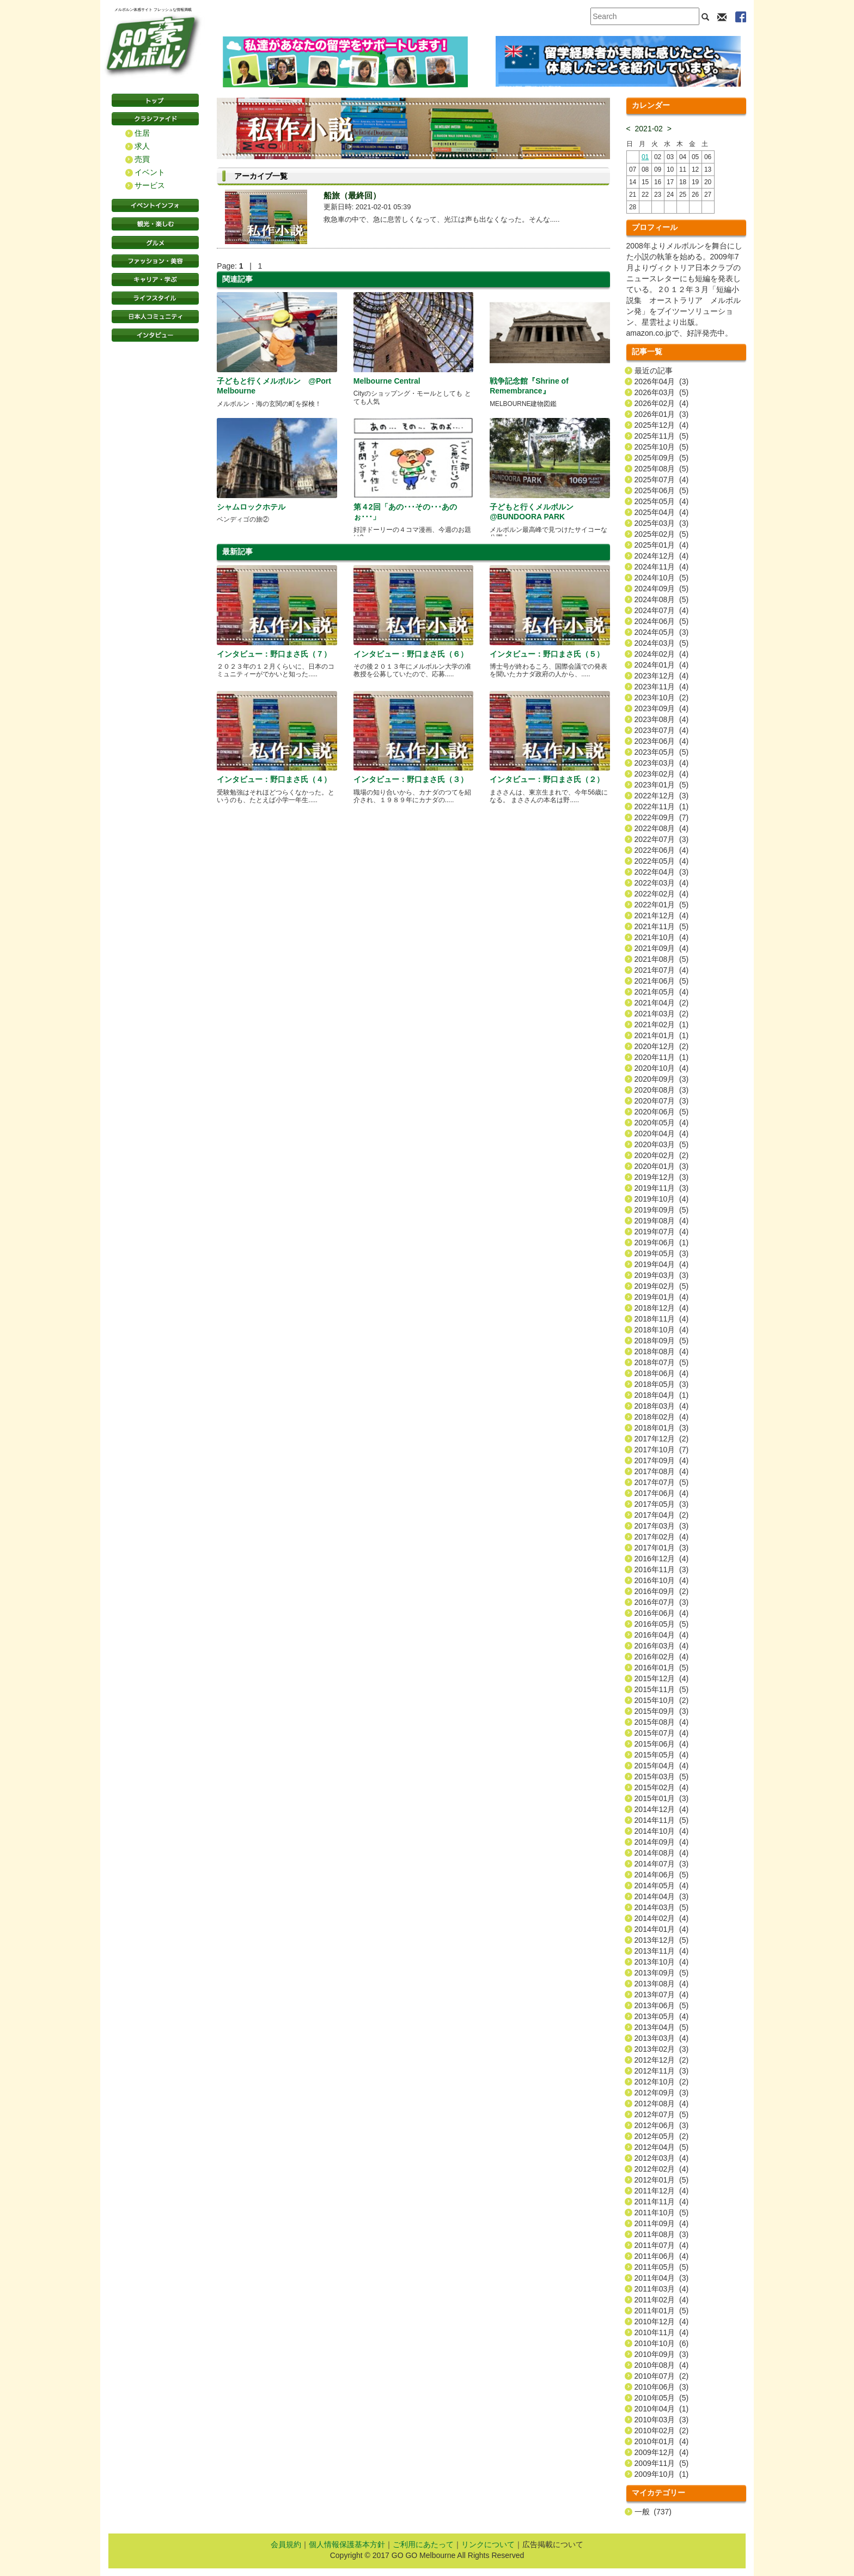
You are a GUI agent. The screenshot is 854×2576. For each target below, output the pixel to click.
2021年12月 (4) (662, 915)
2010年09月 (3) (662, 2354)
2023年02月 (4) (662, 773)
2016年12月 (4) (662, 1558)
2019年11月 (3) (662, 1188)
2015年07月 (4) (662, 1733)
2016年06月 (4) (662, 1613)
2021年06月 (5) (662, 981)
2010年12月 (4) (662, 2321)
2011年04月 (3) (662, 2278)
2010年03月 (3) (662, 2419)
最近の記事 (654, 370)
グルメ (155, 242)
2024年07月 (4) (662, 610)
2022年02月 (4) (662, 893)
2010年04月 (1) (662, 2408)
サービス (150, 185)
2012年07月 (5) (662, 2114)
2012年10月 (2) (662, 2081)
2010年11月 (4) (662, 2332)
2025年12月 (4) (662, 425)
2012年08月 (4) (662, 2103)
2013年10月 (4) (662, 1961)
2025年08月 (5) (662, 468)
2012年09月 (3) (662, 2092)
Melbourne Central (386, 381)
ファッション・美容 (155, 261)
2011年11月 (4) (662, 2201)
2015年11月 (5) (662, 1689)
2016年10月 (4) (662, 1580)
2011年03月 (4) (662, 2288)
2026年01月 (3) (662, 414)
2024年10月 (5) (662, 577)
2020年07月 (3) (662, 1100)
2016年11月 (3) (662, 1569)
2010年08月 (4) (662, 2365)
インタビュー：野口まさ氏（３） (410, 779)
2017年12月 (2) (662, 1438)
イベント (150, 172)
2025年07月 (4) (662, 479)
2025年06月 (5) (662, 490)
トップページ (155, 100)
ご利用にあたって (423, 2544)
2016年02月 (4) (662, 1656)
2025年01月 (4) (662, 545)
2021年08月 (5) (662, 959)
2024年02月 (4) (662, 654)
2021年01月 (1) (662, 1035)
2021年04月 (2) (662, 1002)
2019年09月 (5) (662, 1209)
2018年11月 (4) (662, 1318)
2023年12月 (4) (662, 675)
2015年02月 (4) (662, 1787)
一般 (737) (653, 2511)
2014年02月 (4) (662, 1918)
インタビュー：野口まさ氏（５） (547, 654)
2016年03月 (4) (662, 1645)
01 (645, 157)
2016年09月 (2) (662, 1591)
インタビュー (155, 335)
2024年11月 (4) (662, 566)
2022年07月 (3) (662, 839)
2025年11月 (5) (662, 436)
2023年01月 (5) (662, 784)
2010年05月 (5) (662, 2397)
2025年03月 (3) (662, 523)
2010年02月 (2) (662, 2430)
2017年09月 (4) (662, 1460)
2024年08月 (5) (662, 599)
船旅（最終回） (352, 195)
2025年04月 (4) (662, 512)
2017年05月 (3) (662, 1504)
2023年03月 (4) (662, 763)
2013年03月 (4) (662, 2038)
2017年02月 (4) (662, 1536)
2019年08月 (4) (662, 1220)
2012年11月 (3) (662, 2070)
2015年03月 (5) (662, 1776)
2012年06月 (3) (662, 2125)
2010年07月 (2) (662, 2376)
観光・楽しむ (155, 224)
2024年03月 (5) (662, 643)
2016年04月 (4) (662, 1635)
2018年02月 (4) (662, 1417)
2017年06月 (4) (662, 1493)
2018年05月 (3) (662, 1384)
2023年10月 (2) (662, 697)
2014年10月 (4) (662, 1831)
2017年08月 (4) (662, 1471)
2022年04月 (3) (662, 872)
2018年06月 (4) (662, 1373)
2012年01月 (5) (662, 2179)
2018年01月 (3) (662, 1427)
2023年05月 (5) (662, 752)
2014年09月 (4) (662, 1842)
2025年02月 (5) (662, 534)
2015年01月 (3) (662, 1798)
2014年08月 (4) (662, 1852)
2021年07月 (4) (662, 970)
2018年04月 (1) (662, 1395)
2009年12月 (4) (662, 2452)
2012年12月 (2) (662, 2060)
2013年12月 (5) (662, 1940)
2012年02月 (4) (662, 2169)
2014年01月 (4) (662, 1929)
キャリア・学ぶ (155, 279)
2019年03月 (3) (662, 1275)
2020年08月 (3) (662, 1090)
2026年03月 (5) (662, 392)
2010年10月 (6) (662, 2343)
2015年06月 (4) (662, 1743)
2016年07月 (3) (662, 1602)
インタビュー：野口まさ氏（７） (274, 654)
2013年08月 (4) (662, 1983)
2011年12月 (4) (662, 2190)
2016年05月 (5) (662, 1624)
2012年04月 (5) (662, 2147)
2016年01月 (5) (662, 1667)
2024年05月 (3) (662, 632)
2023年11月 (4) (662, 686)
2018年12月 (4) (662, 1308)
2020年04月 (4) (662, 1133)
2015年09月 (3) (662, 1711)
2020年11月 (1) (662, 1057)
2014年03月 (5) (662, 1907)
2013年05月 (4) (662, 2016)
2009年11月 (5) (662, 2463)
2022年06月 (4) (662, 850)
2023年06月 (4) (662, 741)
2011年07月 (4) (662, 2245)
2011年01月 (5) (662, 2310)
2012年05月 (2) (662, 2136)
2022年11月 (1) (662, 806)
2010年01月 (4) (662, 2441)
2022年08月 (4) (662, 828)
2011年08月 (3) (662, 2234)
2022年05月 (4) (662, 861)
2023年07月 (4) (662, 730)
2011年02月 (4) (662, 2299)
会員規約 (286, 2544)
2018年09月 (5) (662, 1340)
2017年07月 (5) (662, 1482)
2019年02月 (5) (662, 1286)
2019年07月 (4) (662, 1231)
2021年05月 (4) (662, 991)
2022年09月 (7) (662, 817)
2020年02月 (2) (662, 1155)
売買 (142, 159)
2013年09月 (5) (662, 1972)
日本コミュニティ (155, 316)
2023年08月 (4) (662, 719)
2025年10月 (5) (662, 447)
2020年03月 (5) (662, 1144)
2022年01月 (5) (662, 904)
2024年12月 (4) (662, 555)
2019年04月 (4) (662, 1264)
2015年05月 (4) (662, 1754)
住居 (142, 133)
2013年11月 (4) (662, 1951)
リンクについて (488, 2544)
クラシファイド (155, 118)
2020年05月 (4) (662, 1122)
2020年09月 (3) (662, 1079)
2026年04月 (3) (662, 381)
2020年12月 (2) (662, 1046)
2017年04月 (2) (662, 1515)
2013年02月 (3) (662, 2049)
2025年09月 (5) (662, 457)
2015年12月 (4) (662, 1678)
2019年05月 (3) (662, 1253)
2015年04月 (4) (662, 1765)
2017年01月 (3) (662, 1547)
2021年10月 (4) (662, 937)
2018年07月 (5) (662, 1362)
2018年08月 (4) (662, 1351)
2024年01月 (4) (662, 664)
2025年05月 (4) (662, 501)
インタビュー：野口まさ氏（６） (410, 654)
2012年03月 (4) (662, 2158)
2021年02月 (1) (662, 1024)
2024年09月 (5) (662, 588)
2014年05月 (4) (662, 1885)
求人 (142, 146)
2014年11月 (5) (662, 1820)
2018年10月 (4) (662, 1329)
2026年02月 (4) (662, 403)
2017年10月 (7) (662, 1449)
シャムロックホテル (251, 506)
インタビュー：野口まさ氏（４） (274, 779)
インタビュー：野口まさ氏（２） (547, 779)
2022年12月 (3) (662, 795)
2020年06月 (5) (662, 1111)
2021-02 (649, 128)
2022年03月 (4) (662, 882)
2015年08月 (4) (662, 1722)
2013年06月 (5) (662, 2005)
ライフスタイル (155, 298)
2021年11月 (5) (662, 926)
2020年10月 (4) (662, 1068)
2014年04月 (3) (662, 1896)
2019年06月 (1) (662, 1242)
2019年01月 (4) (662, 1297)
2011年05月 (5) (662, 2267)
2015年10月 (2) (662, 1700)
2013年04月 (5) (662, 2027)
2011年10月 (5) (662, 2212)
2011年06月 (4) (662, 2256)
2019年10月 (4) (662, 1199)
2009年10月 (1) (662, 2474)
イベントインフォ (155, 205)
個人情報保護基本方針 (347, 2544)
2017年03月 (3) (662, 1526)
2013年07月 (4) (662, 1994)
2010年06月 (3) (662, 2387)
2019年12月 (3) (662, 1177)
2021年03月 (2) (662, 1013)
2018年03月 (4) (662, 1406)
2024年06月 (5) (662, 621)
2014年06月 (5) (662, 1874)
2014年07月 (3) (662, 1863)
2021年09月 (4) (662, 948)
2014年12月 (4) (662, 1809)
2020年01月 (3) (662, 1166)
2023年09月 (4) (662, 708)
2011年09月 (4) (662, 2223)
